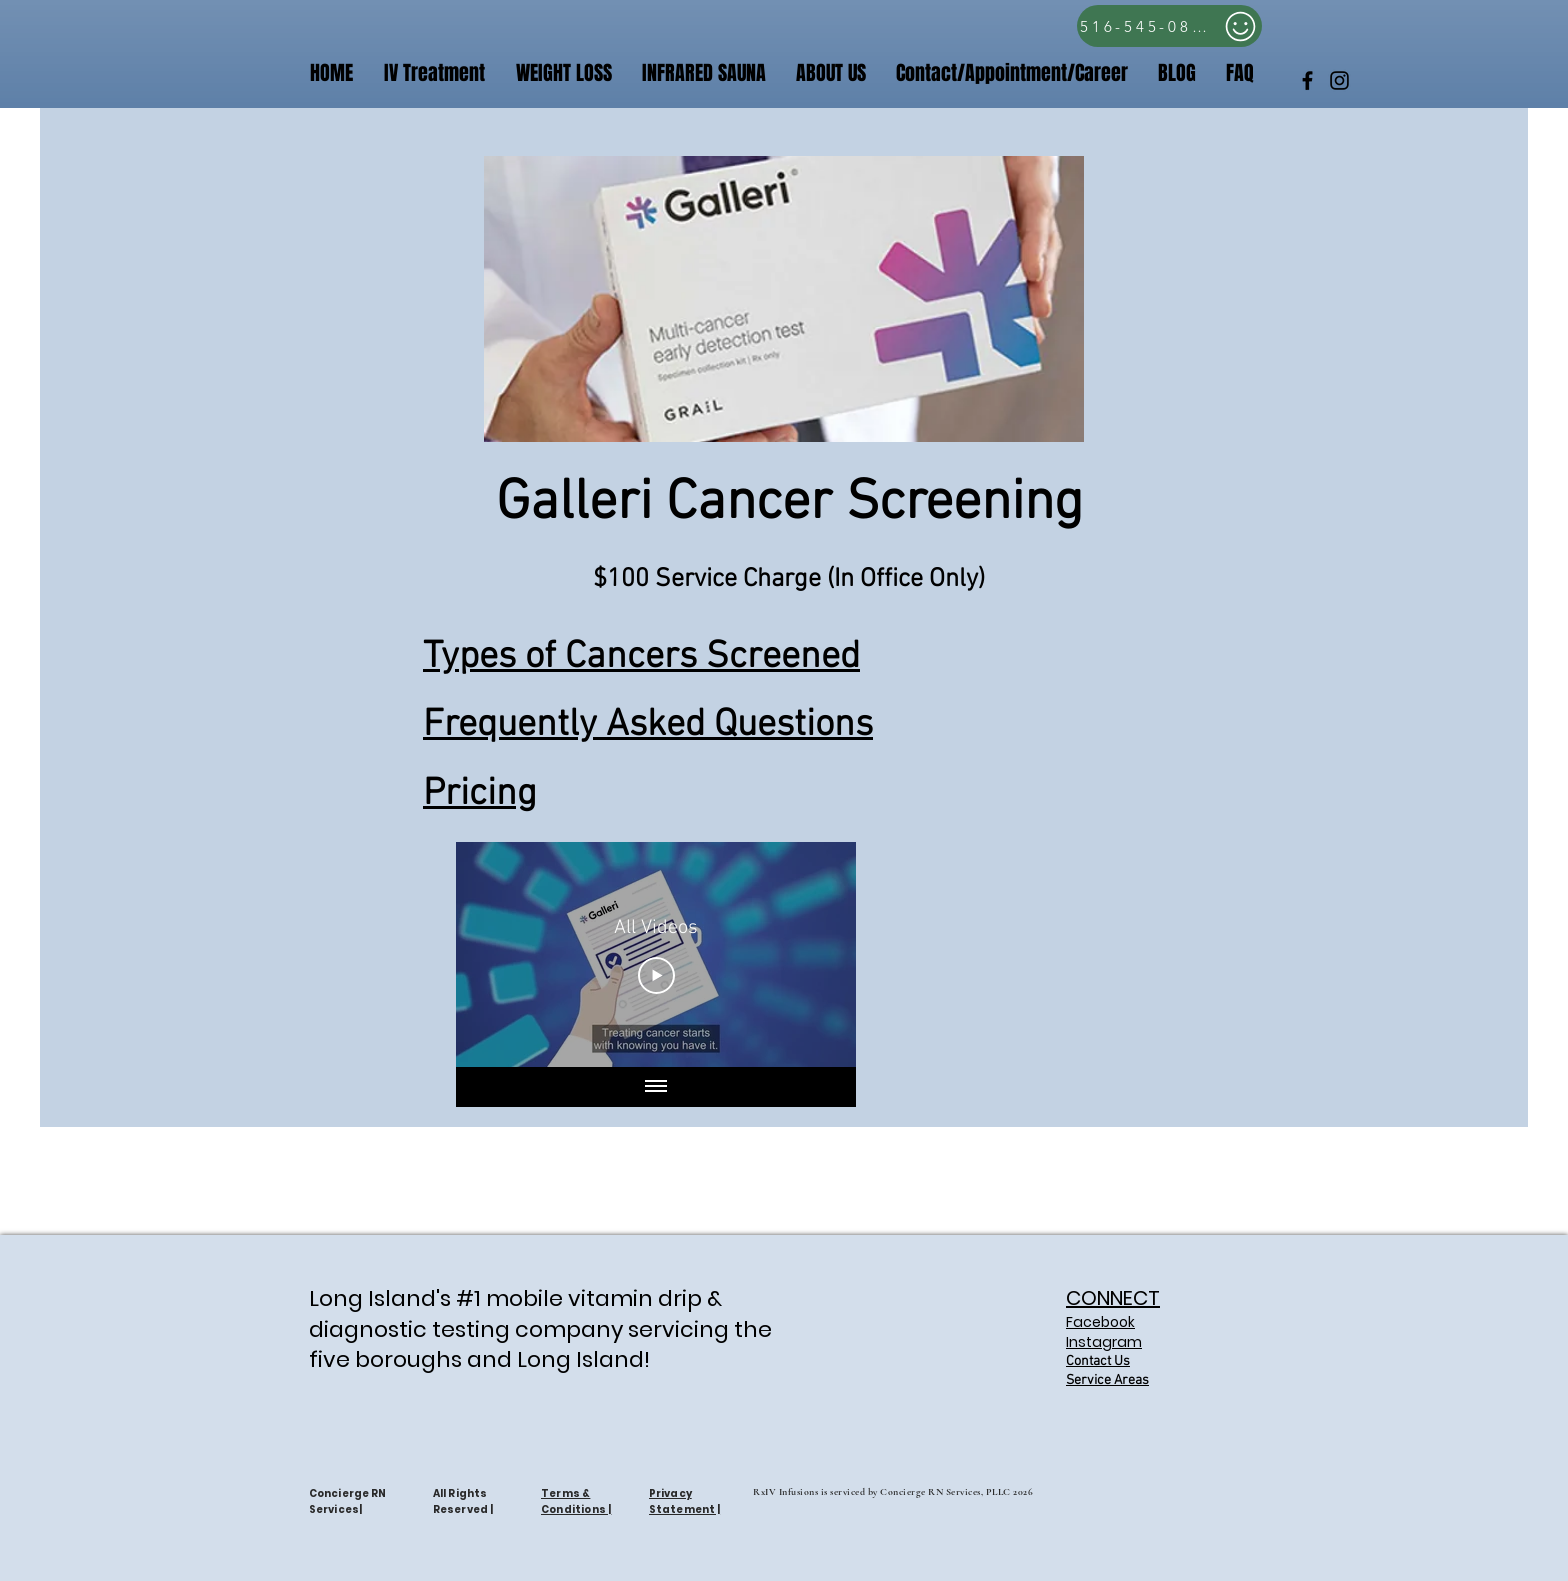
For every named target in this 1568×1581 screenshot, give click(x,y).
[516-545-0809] (1169, 26)
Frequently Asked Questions (648, 725)
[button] (1012, 73)
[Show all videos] (656, 1087)
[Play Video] (656, 976)
